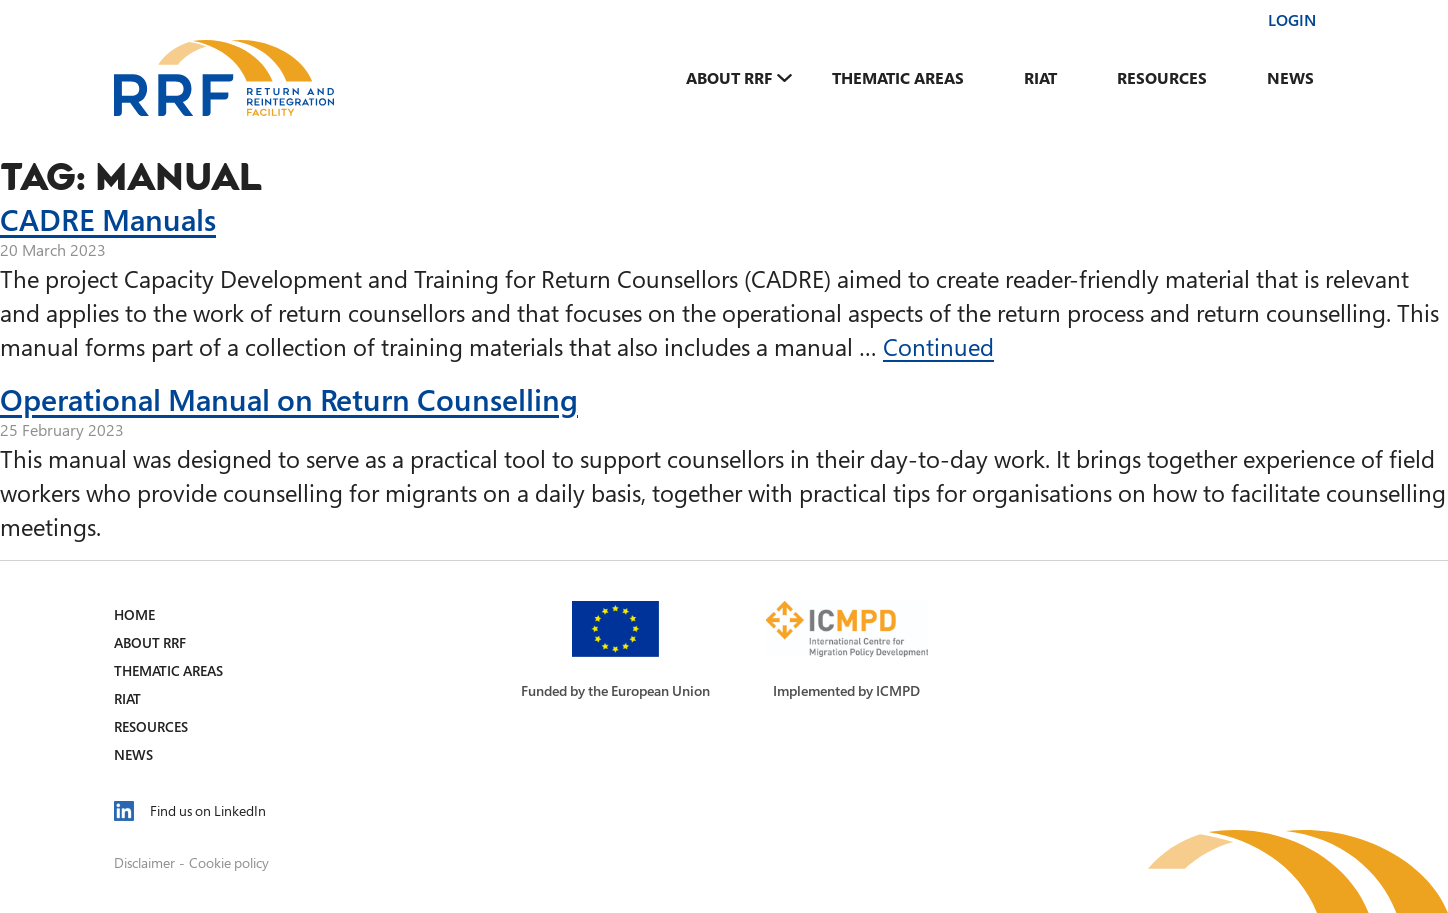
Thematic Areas (898, 78)
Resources (1162, 78)
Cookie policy (229, 862)
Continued (938, 346)
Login (1292, 20)
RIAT (1040, 78)
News (1290, 78)
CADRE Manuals (108, 219)
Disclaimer (144, 862)
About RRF (729, 78)
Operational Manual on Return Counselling (289, 399)
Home (134, 614)
